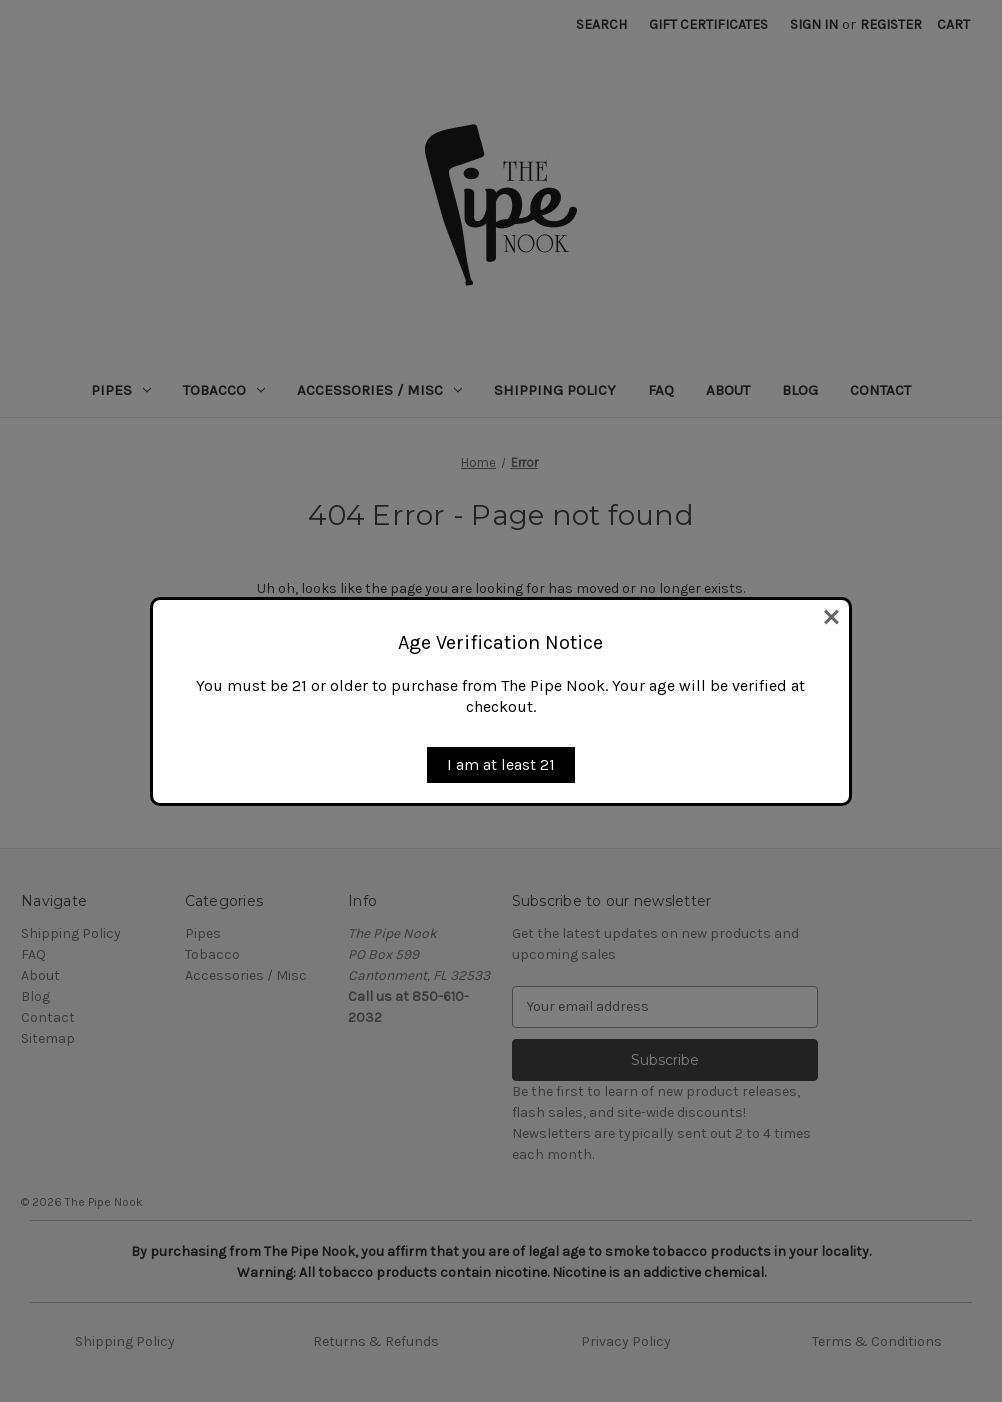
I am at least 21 (501, 764)
